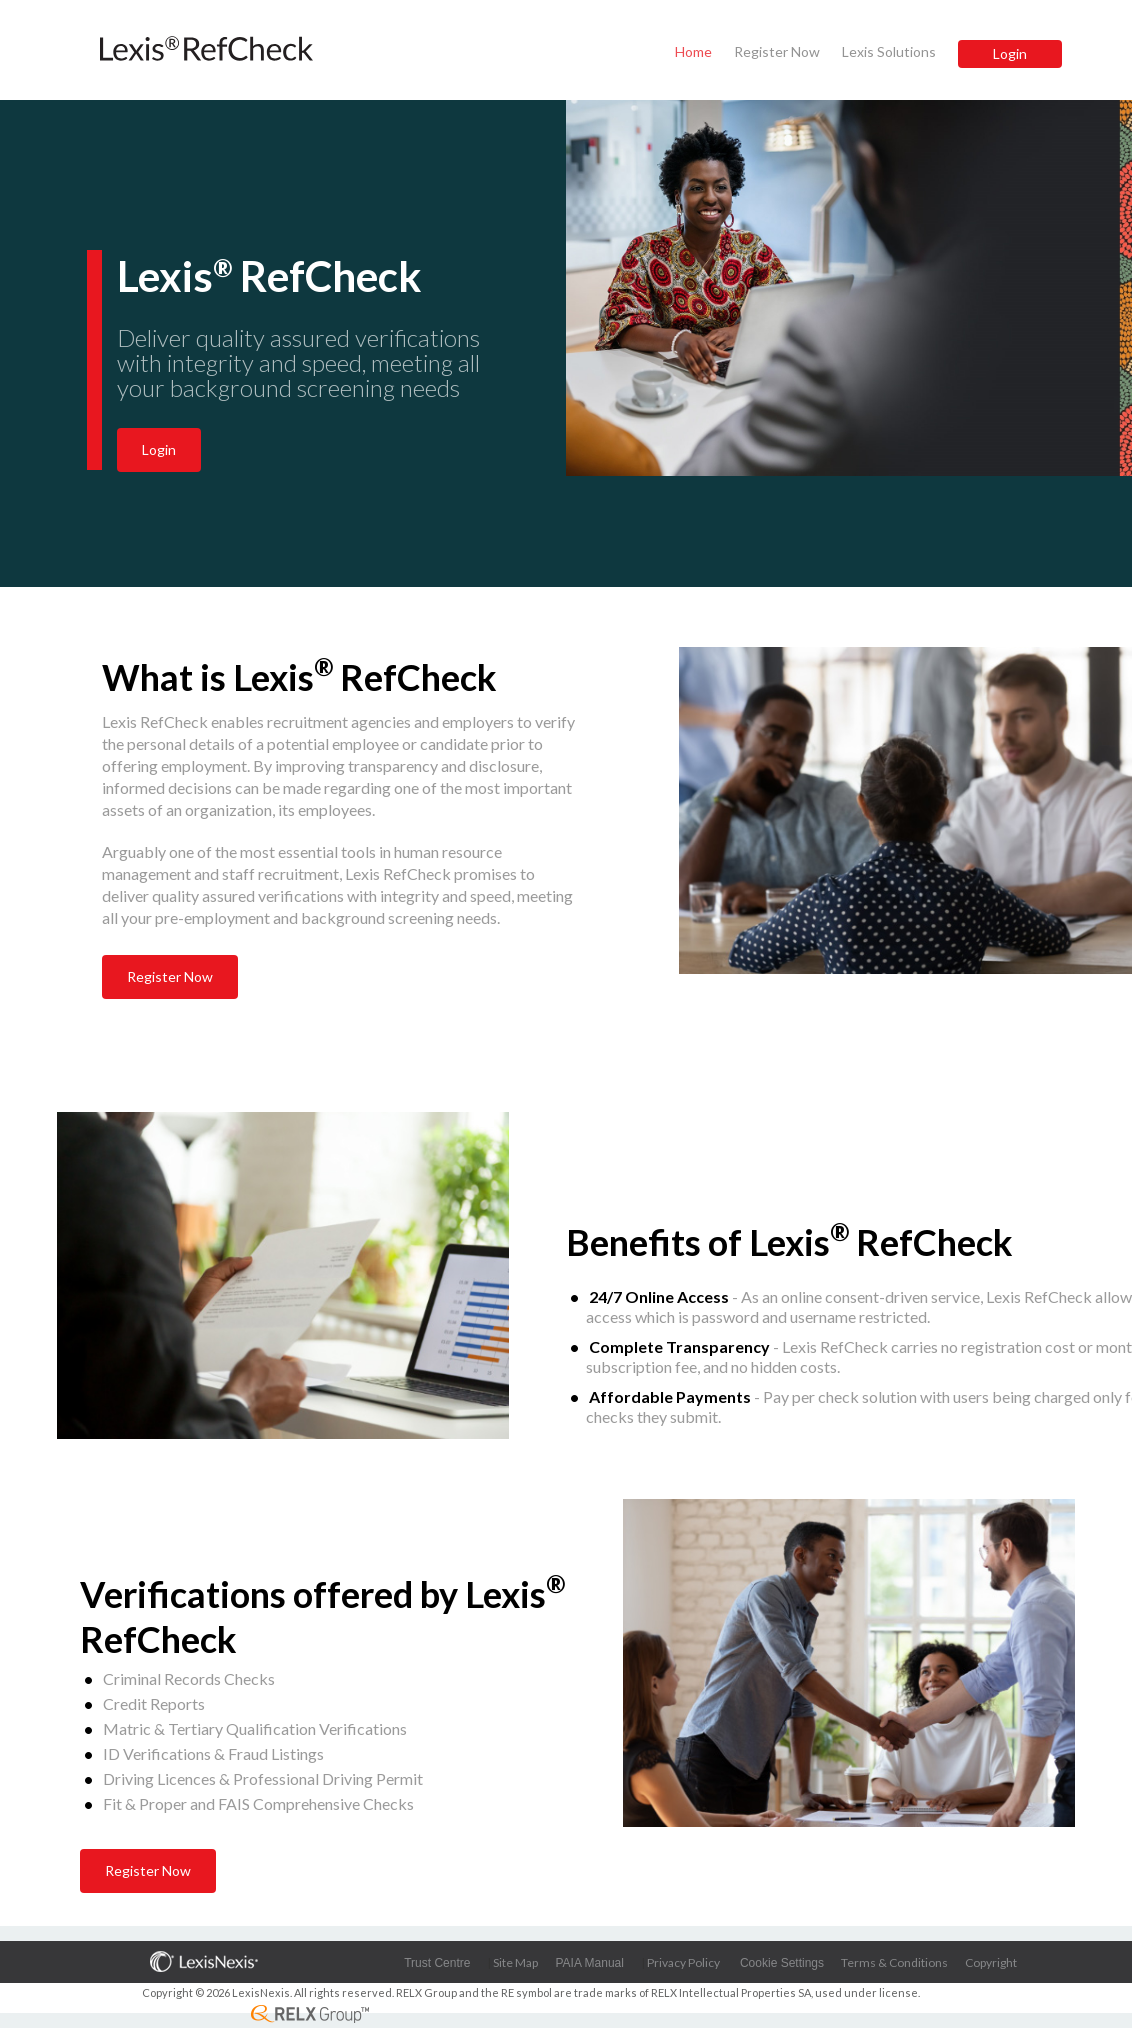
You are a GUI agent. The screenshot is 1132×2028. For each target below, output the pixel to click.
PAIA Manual (589, 1963)
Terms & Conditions (894, 1962)
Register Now (777, 51)
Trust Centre (437, 1963)
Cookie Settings (782, 1963)
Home (693, 51)
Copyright (991, 1962)
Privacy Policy (683, 1962)
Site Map (515, 1962)
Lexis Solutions (889, 51)
